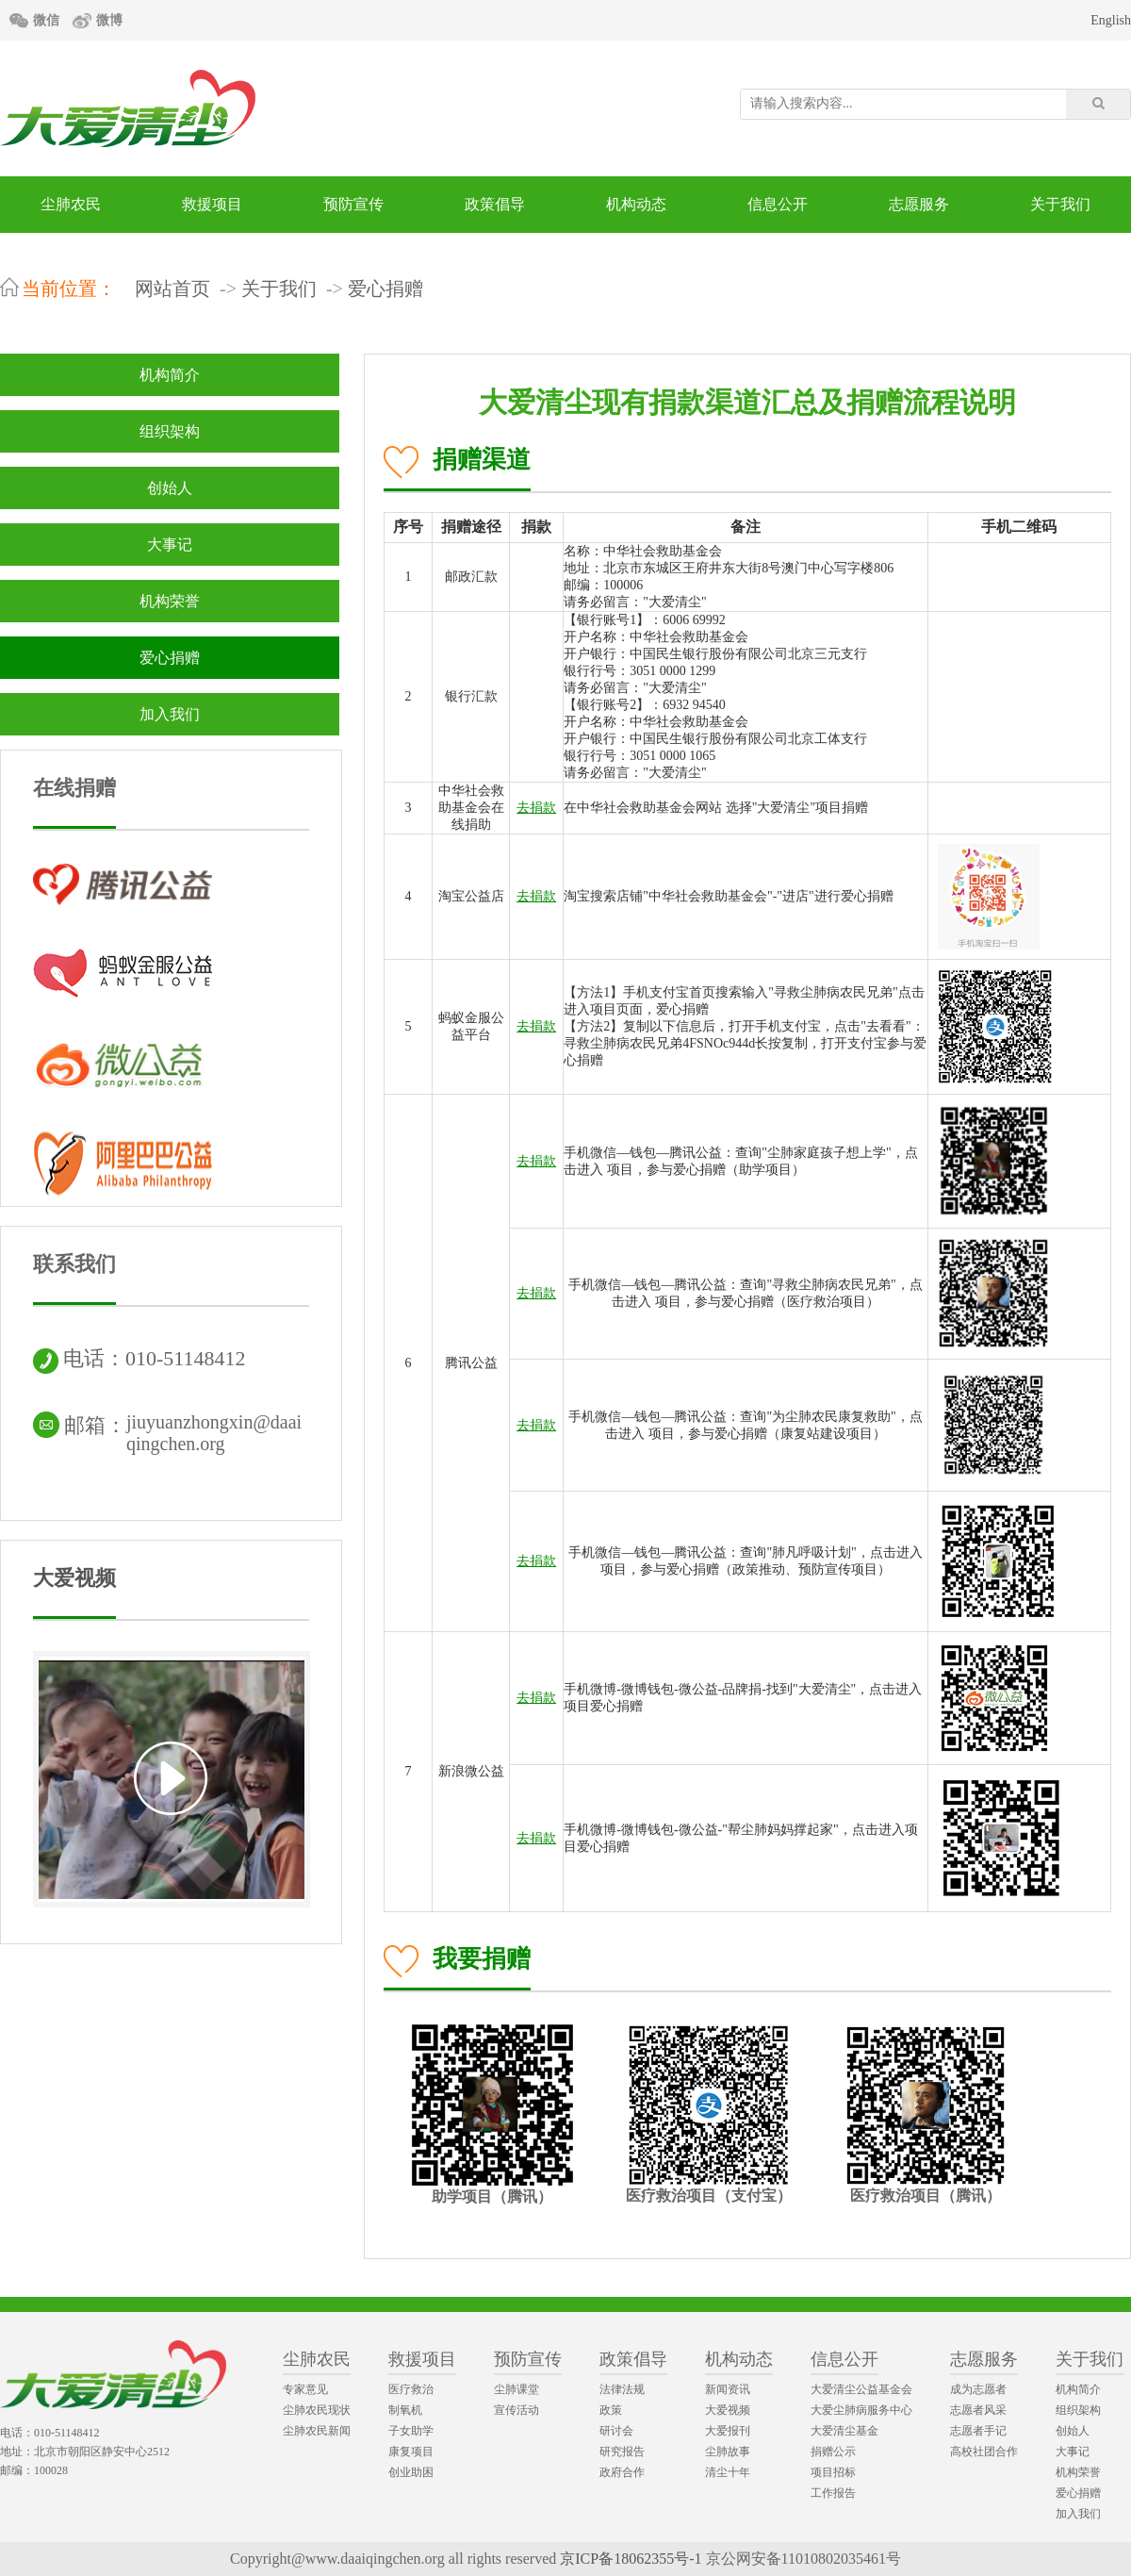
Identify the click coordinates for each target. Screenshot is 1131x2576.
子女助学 (411, 2430)
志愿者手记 (978, 2430)
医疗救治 (411, 2389)
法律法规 (622, 2389)
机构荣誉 (169, 601)
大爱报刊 (727, 2430)
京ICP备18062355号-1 (630, 2559)
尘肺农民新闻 (317, 2430)
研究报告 (622, 2451)
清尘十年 (727, 2472)
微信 (46, 20)
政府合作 (622, 2472)
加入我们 (169, 714)
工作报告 (833, 2493)
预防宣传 (353, 204)
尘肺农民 (71, 204)
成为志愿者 (978, 2389)
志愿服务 (919, 204)
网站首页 (172, 288)
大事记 (169, 545)
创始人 (169, 488)
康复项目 (411, 2451)
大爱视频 (74, 1578)
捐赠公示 (833, 2451)
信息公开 (777, 204)
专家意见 (305, 2389)
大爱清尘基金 (844, 2430)
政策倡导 (495, 204)
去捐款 (536, 808)
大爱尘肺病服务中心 (861, 2410)
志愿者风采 (978, 2410)
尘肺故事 (727, 2451)
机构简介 (169, 375)
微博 (109, 20)
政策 (610, 2410)
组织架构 (169, 431)
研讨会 (616, 2430)
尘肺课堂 (516, 2389)
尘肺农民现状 (317, 2410)
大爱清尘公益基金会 (861, 2389)
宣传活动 (516, 2410)
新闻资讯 (727, 2389)
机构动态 (636, 204)
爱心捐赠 (385, 288)
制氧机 (405, 2410)
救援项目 (212, 204)
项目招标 (833, 2472)
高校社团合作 (984, 2451)
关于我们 (1060, 204)
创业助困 (411, 2472)
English (1110, 20)
